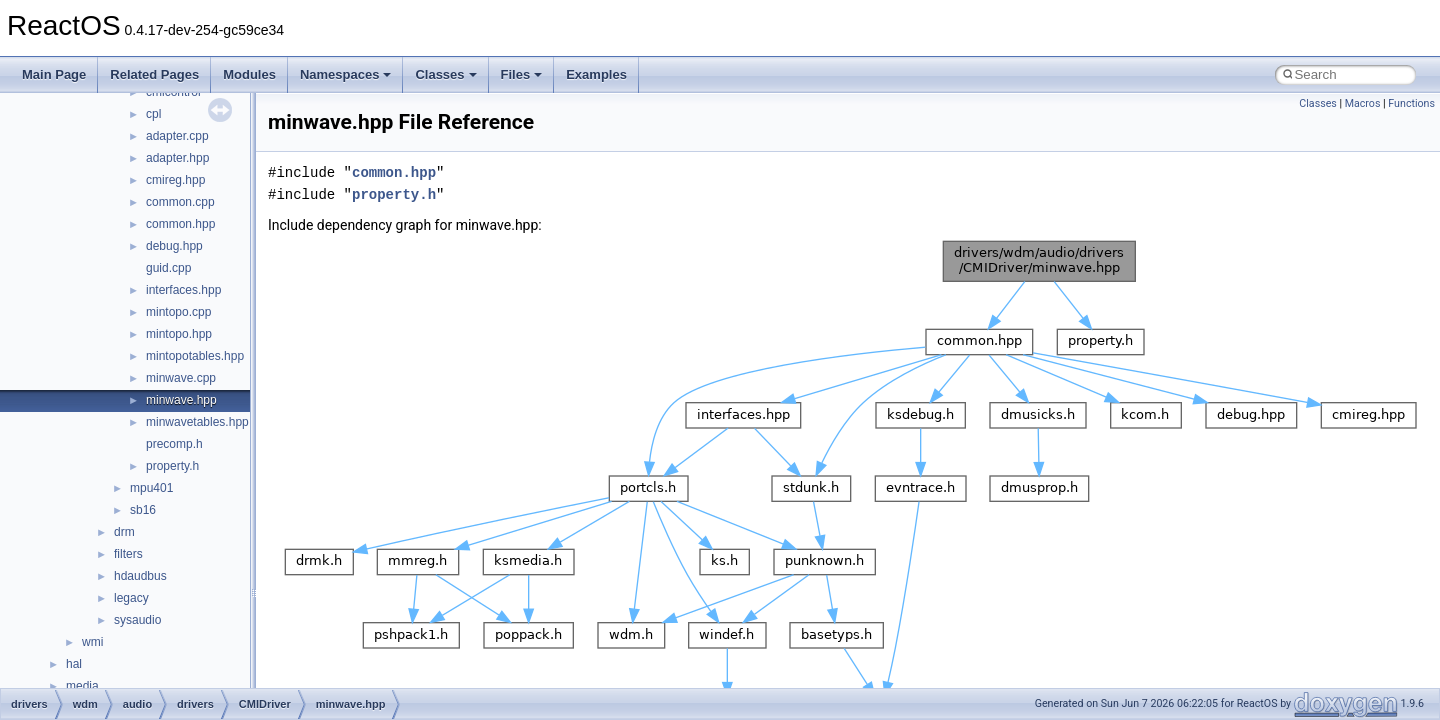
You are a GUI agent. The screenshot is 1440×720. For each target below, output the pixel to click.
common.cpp (180, 202)
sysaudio (137, 620)
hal (74, 664)
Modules (249, 74)
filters (128, 554)
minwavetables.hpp (197, 422)
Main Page (54, 74)
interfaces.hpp (183, 290)
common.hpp (180, 224)
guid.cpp (168, 268)
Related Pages (154, 74)
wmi (92, 642)
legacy (131, 598)
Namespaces (346, 74)
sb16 (143, 510)
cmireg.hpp (175, 180)
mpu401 (151, 488)
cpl (153, 114)
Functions (1411, 103)
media (82, 686)
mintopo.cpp (178, 312)
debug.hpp (174, 246)
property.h (172, 466)
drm (124, 532)
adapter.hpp (177, 158)
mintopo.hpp (179, 334)
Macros (1363, 103)
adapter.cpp (177, 136)
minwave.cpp (181, 378)
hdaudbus (140, 576)
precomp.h (174, 444)
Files (522, 74)
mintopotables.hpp (195, 356)
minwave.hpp (181, 400)
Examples (596, 74)
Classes (445, 74)
